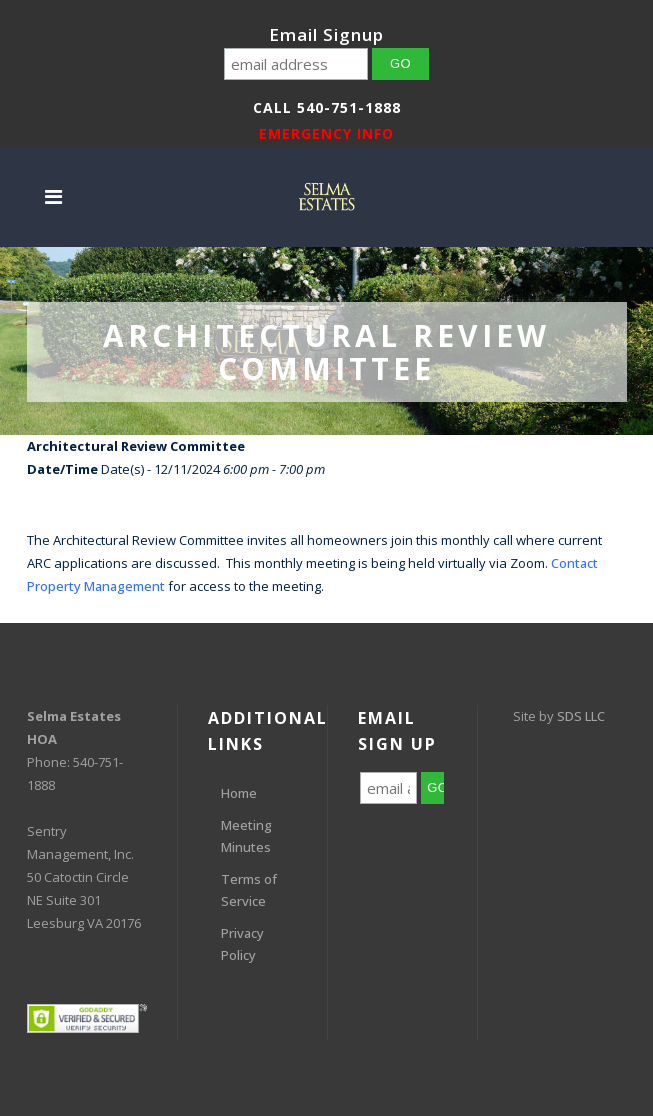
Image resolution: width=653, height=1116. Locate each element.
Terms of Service (249, 890)
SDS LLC (581, 716)
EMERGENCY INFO (326, 133)
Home (239, 793)
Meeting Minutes (246, 836)
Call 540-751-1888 (327, 107)
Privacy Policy (242, 944)
